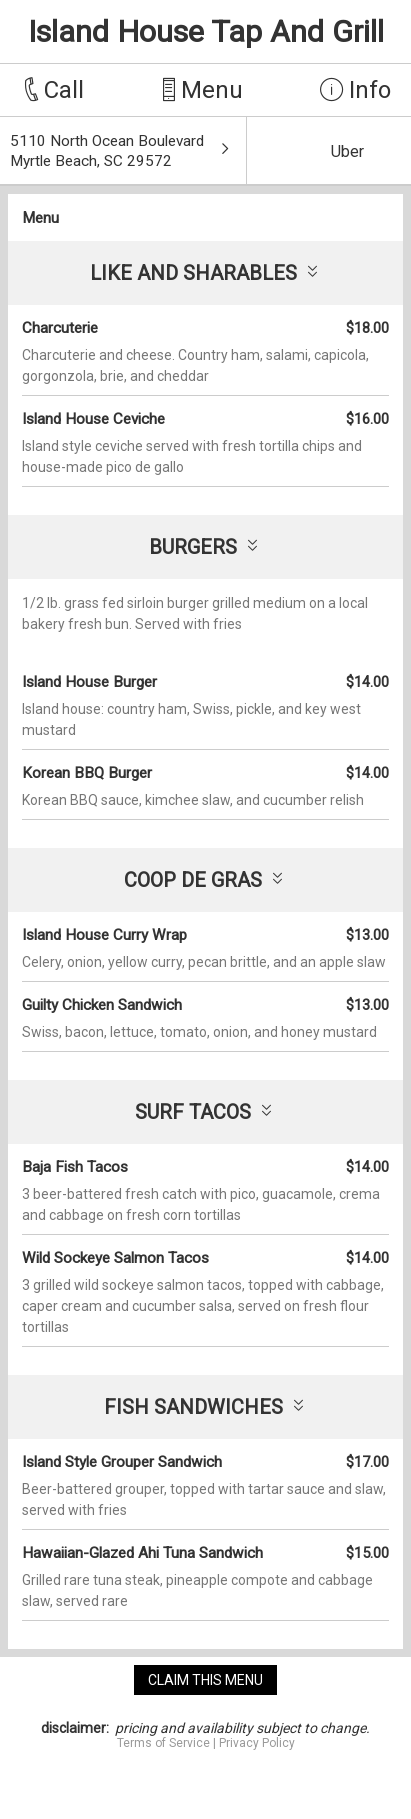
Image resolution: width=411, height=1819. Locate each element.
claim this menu (205, 1680)
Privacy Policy (257, 1743)
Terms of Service (163, 1743)
